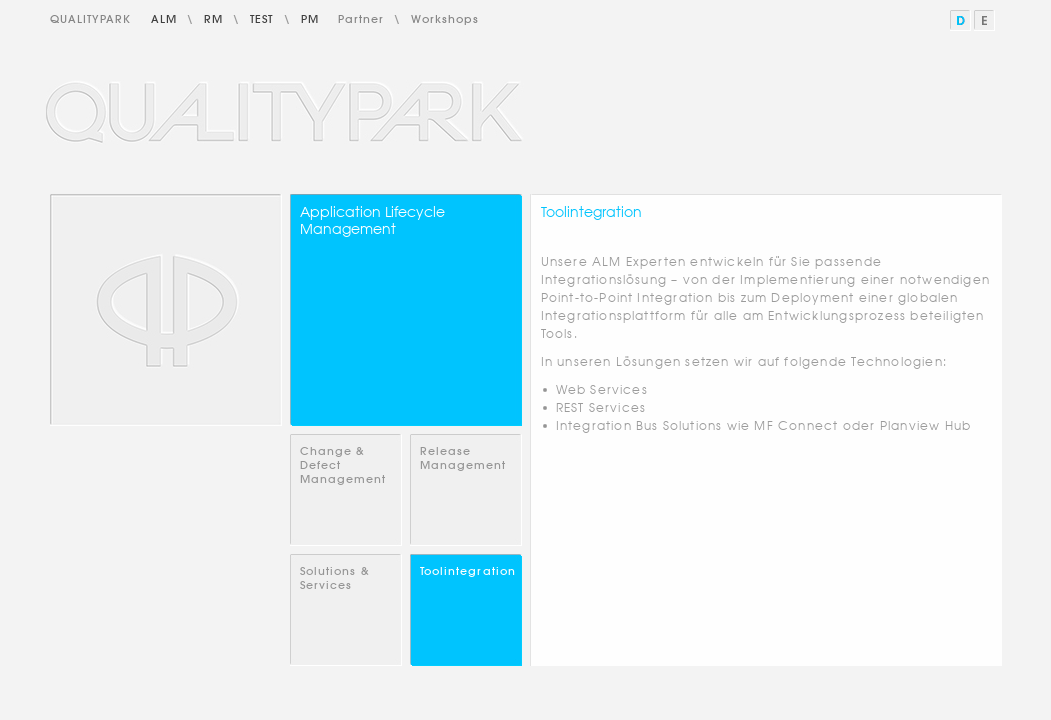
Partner (361, 19)
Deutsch (962, 21)
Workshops (445, 19)
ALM (164, 19)
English (985, 21)
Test (261, 19)
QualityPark (91, 19)
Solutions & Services (335, 578)
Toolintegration (468, 571)
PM (310, 19)
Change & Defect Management (343, 465)
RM (213, 19)
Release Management (463, 458)
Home (166, 310)
